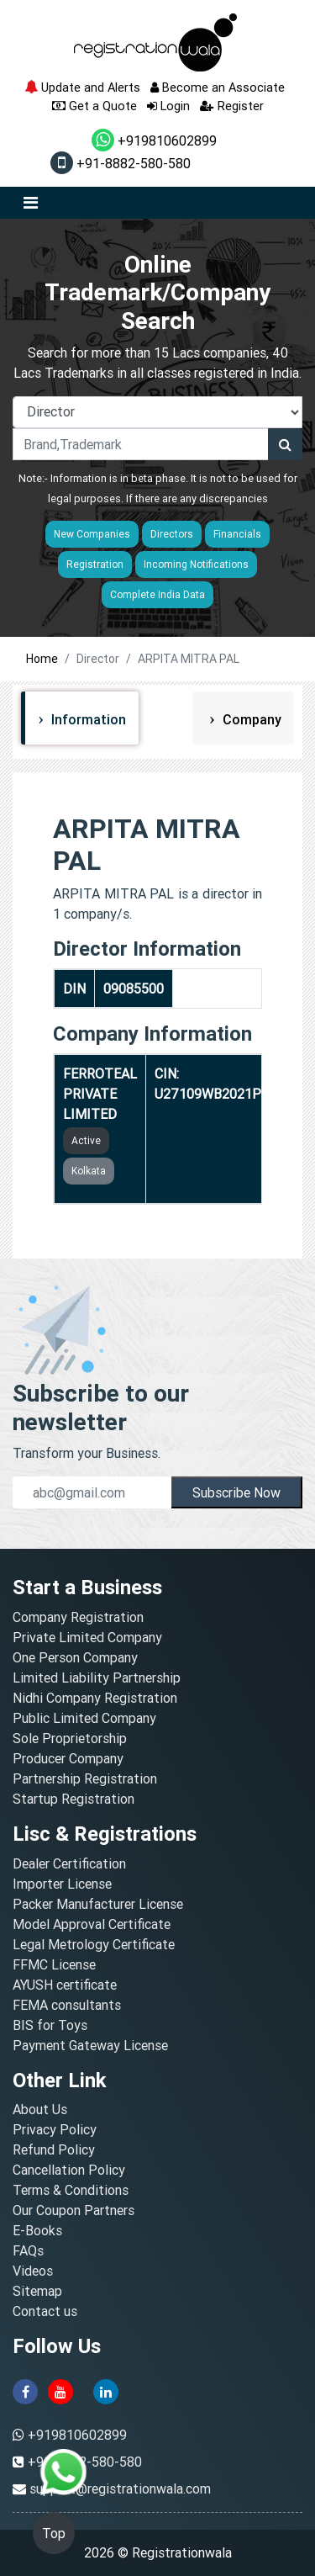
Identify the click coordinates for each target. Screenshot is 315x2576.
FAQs (28, 2250)
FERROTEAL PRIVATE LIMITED (100, 1093)
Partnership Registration (85, 1778)
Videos (33, 2270)
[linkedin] (105, 2391)
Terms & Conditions (71, 2189)
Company (250, 719)
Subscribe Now (236, 1492)
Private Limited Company (87, 1637)
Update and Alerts (82, 87)
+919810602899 (154, 140)
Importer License (62, 1883)
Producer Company (68, 1758)
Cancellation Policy (69, 2169)
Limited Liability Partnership (97, 1677)
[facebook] (25, 2391)
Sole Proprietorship (70, 1738)
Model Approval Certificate (92, 1924)
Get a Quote (94, 106)
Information (87, 719)
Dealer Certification (69, 1863)
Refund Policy (54, 2149)
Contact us (45, 2311)
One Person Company (75, 1657)
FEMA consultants (67, 2004)
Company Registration (78, 1617)
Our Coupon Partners (73, 2210)
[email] (92, 1492)
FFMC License (54, 1964)
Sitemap (37, 2290)
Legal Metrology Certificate (94, 1944)
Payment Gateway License (90, 2045)
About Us (40, 2109)
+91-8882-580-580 (120, 163)
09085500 (133, 988)
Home (42, 658)
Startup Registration (73, 1798)
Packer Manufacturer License (98, 1903)
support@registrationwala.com (120, 2488)
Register (232, 106)
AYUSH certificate (65, 1984)
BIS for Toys (50, 2025)
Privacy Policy (55, 2129)
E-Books (37, 2230)
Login (168, 106)
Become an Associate (217, 87)
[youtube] (60, 2391)
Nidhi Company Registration (95, 1697)
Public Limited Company (84, 1717)
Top (54, 2533)
